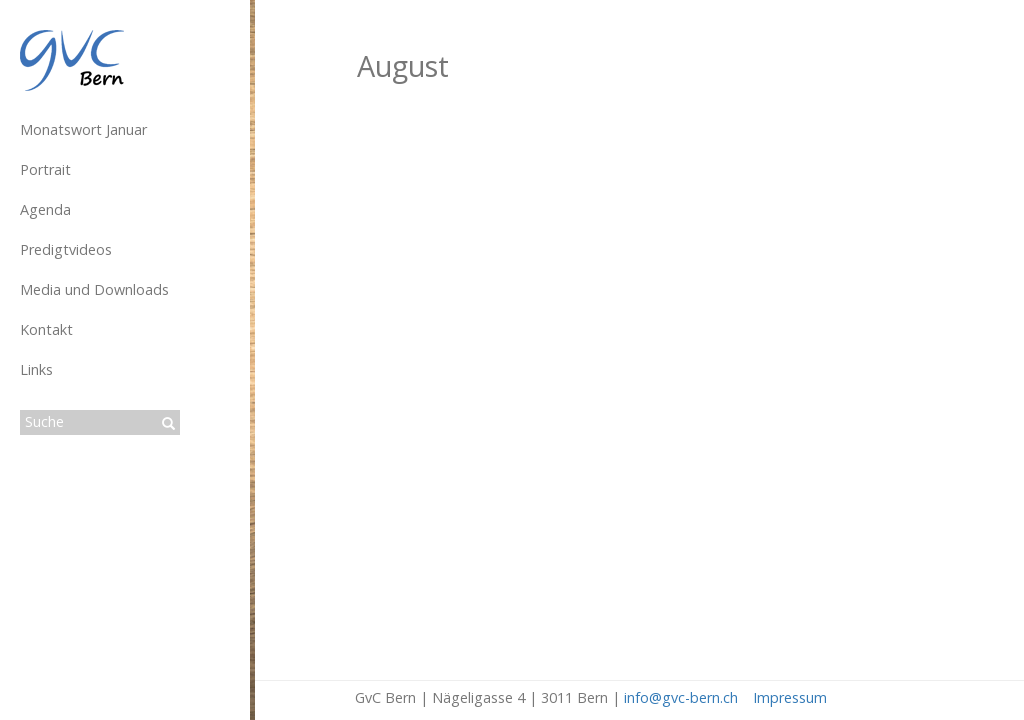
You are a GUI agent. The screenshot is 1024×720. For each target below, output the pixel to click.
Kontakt (46, 329)
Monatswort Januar (83, 129)
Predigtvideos (66, 249)
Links (36, 369)
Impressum (790, 697)
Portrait (45, 169)
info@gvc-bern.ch (681, 697)
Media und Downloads (94, 289)
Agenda (45, 209)
